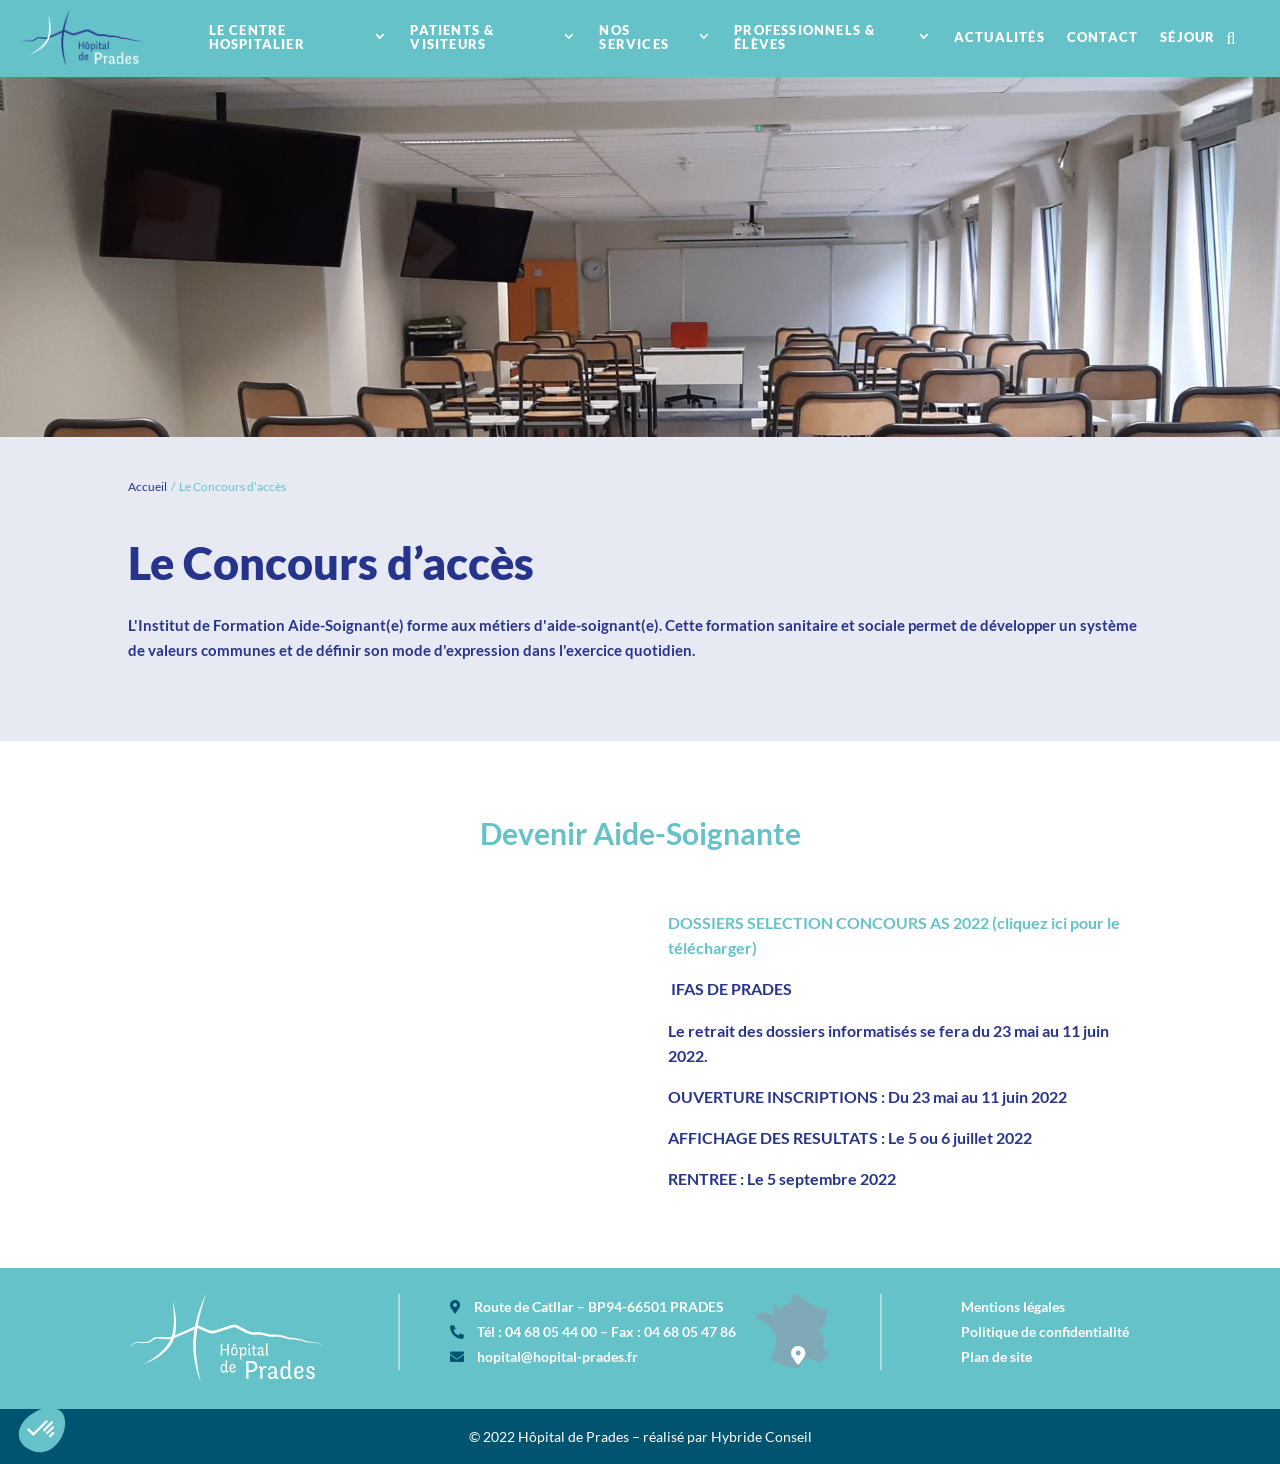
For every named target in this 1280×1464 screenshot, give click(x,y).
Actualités (999, 37)
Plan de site (996, 1356)
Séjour (1187, 37)
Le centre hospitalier (257, 37)
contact (1102, 37)
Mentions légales (1013, 1306)
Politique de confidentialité (1045, 1331)
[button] (42, 1430)
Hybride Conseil (761, 1436)
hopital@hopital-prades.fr (557, 1356)
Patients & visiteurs (452, 37)
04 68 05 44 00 (551, 1331)
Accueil (147, 486)
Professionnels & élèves (804, 37)
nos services (634, 37)
